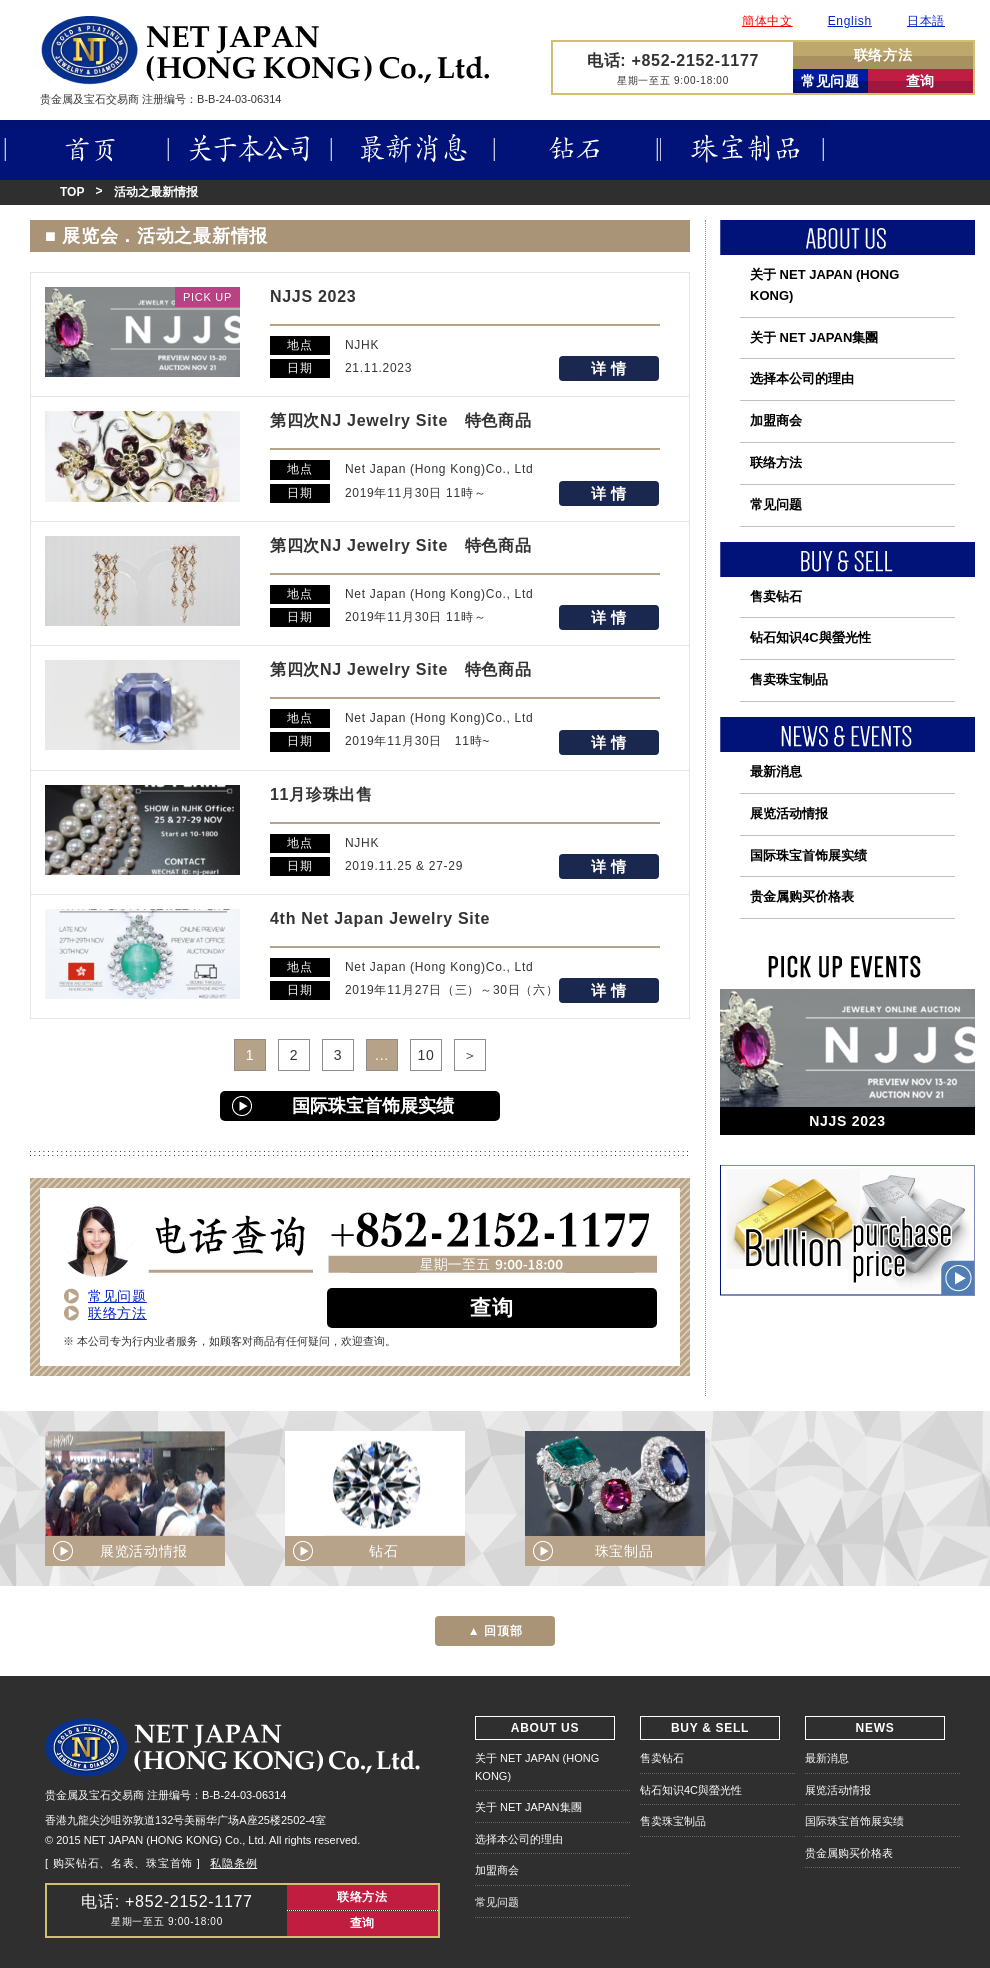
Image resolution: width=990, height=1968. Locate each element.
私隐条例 (233, 1863)
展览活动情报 (789, 813)
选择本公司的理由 (802, 378)
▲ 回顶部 (495, 1631)
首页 (85, 150)
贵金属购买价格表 (802, 896)
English (850, 21)
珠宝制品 (745, 150)
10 (426, 1055)
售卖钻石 (776, 596)
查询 (920, 81)
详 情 (609, 368)
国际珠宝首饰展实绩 (373, 1106)
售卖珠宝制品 (789, 679)
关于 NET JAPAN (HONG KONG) (824, 285)
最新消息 (412, 150)
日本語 (926, 21)
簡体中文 (767, 21)
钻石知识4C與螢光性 (810, 637)
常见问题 (830, 81)
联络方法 (883, 55)
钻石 (577, 150)
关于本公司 (250, 150)
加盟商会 (776, 420)
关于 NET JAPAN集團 (814, 337)
